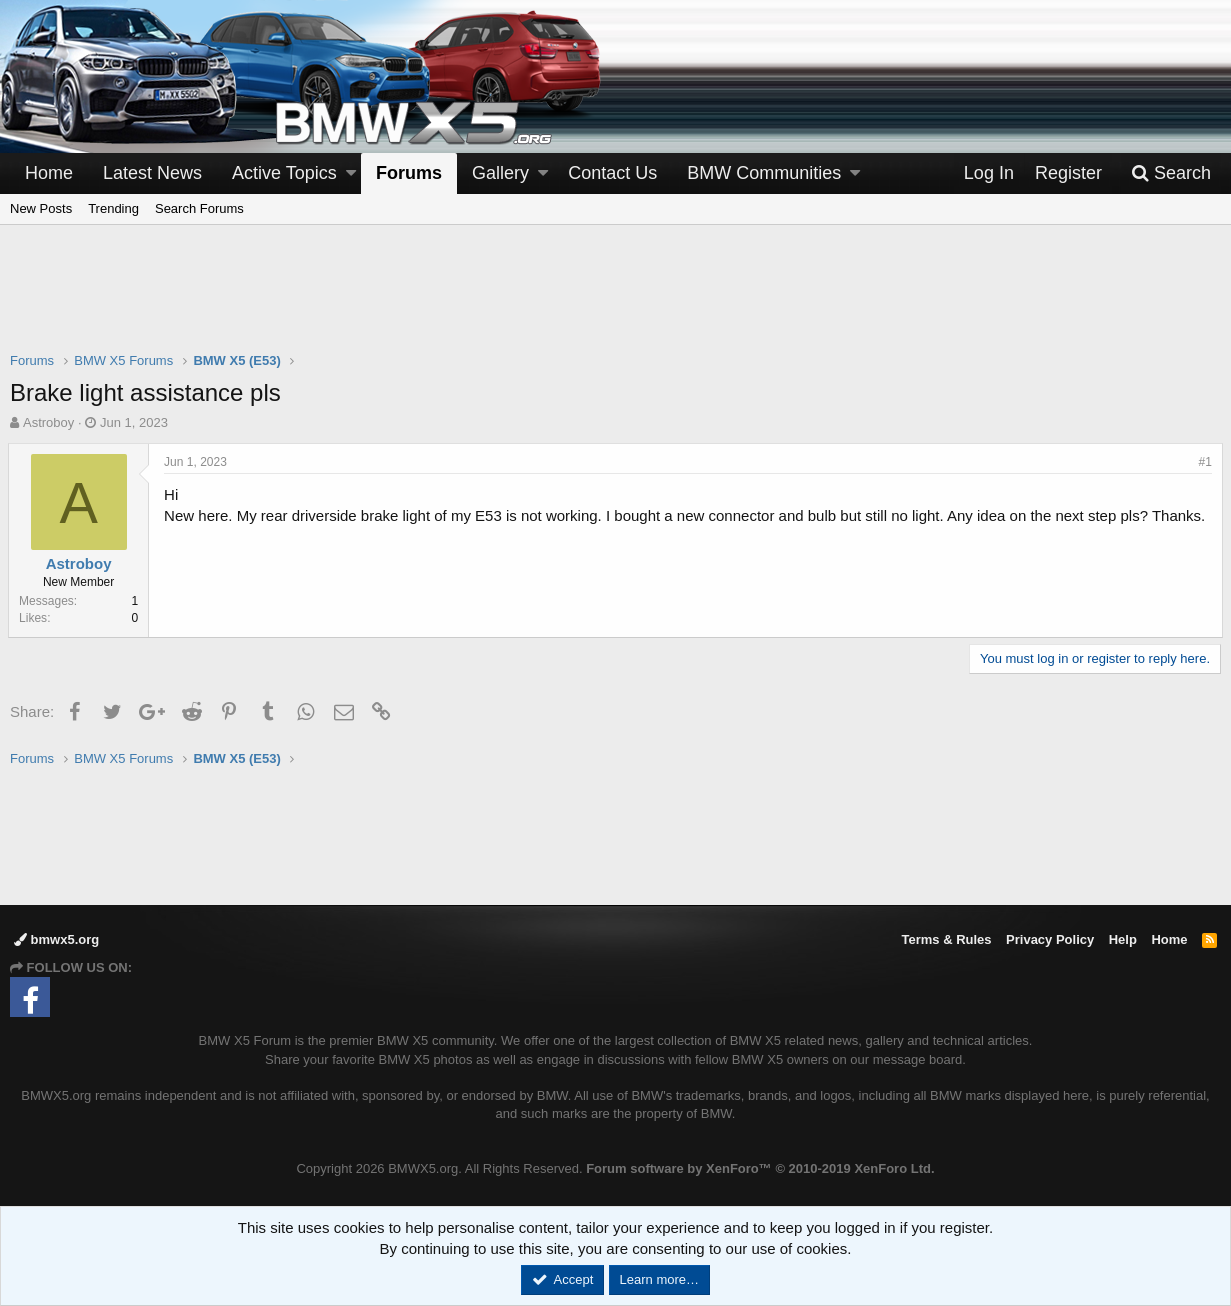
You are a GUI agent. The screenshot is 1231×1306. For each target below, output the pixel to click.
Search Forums (199, 208)
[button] (351, 173)
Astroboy (48, 422)
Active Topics (284, 173)
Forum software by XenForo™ (760, 1168)
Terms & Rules (946, 939)
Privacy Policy (1050, 939)
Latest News (152, 173)
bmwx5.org (56, 939)
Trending (113, 208)
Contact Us (612, 173)
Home (49, 173)
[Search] (1171, 173)
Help (1123, 939)
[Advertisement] (616, 301)
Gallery (500, 173)
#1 (1203, 462)
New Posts (41, 208)
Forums (409, 173)
